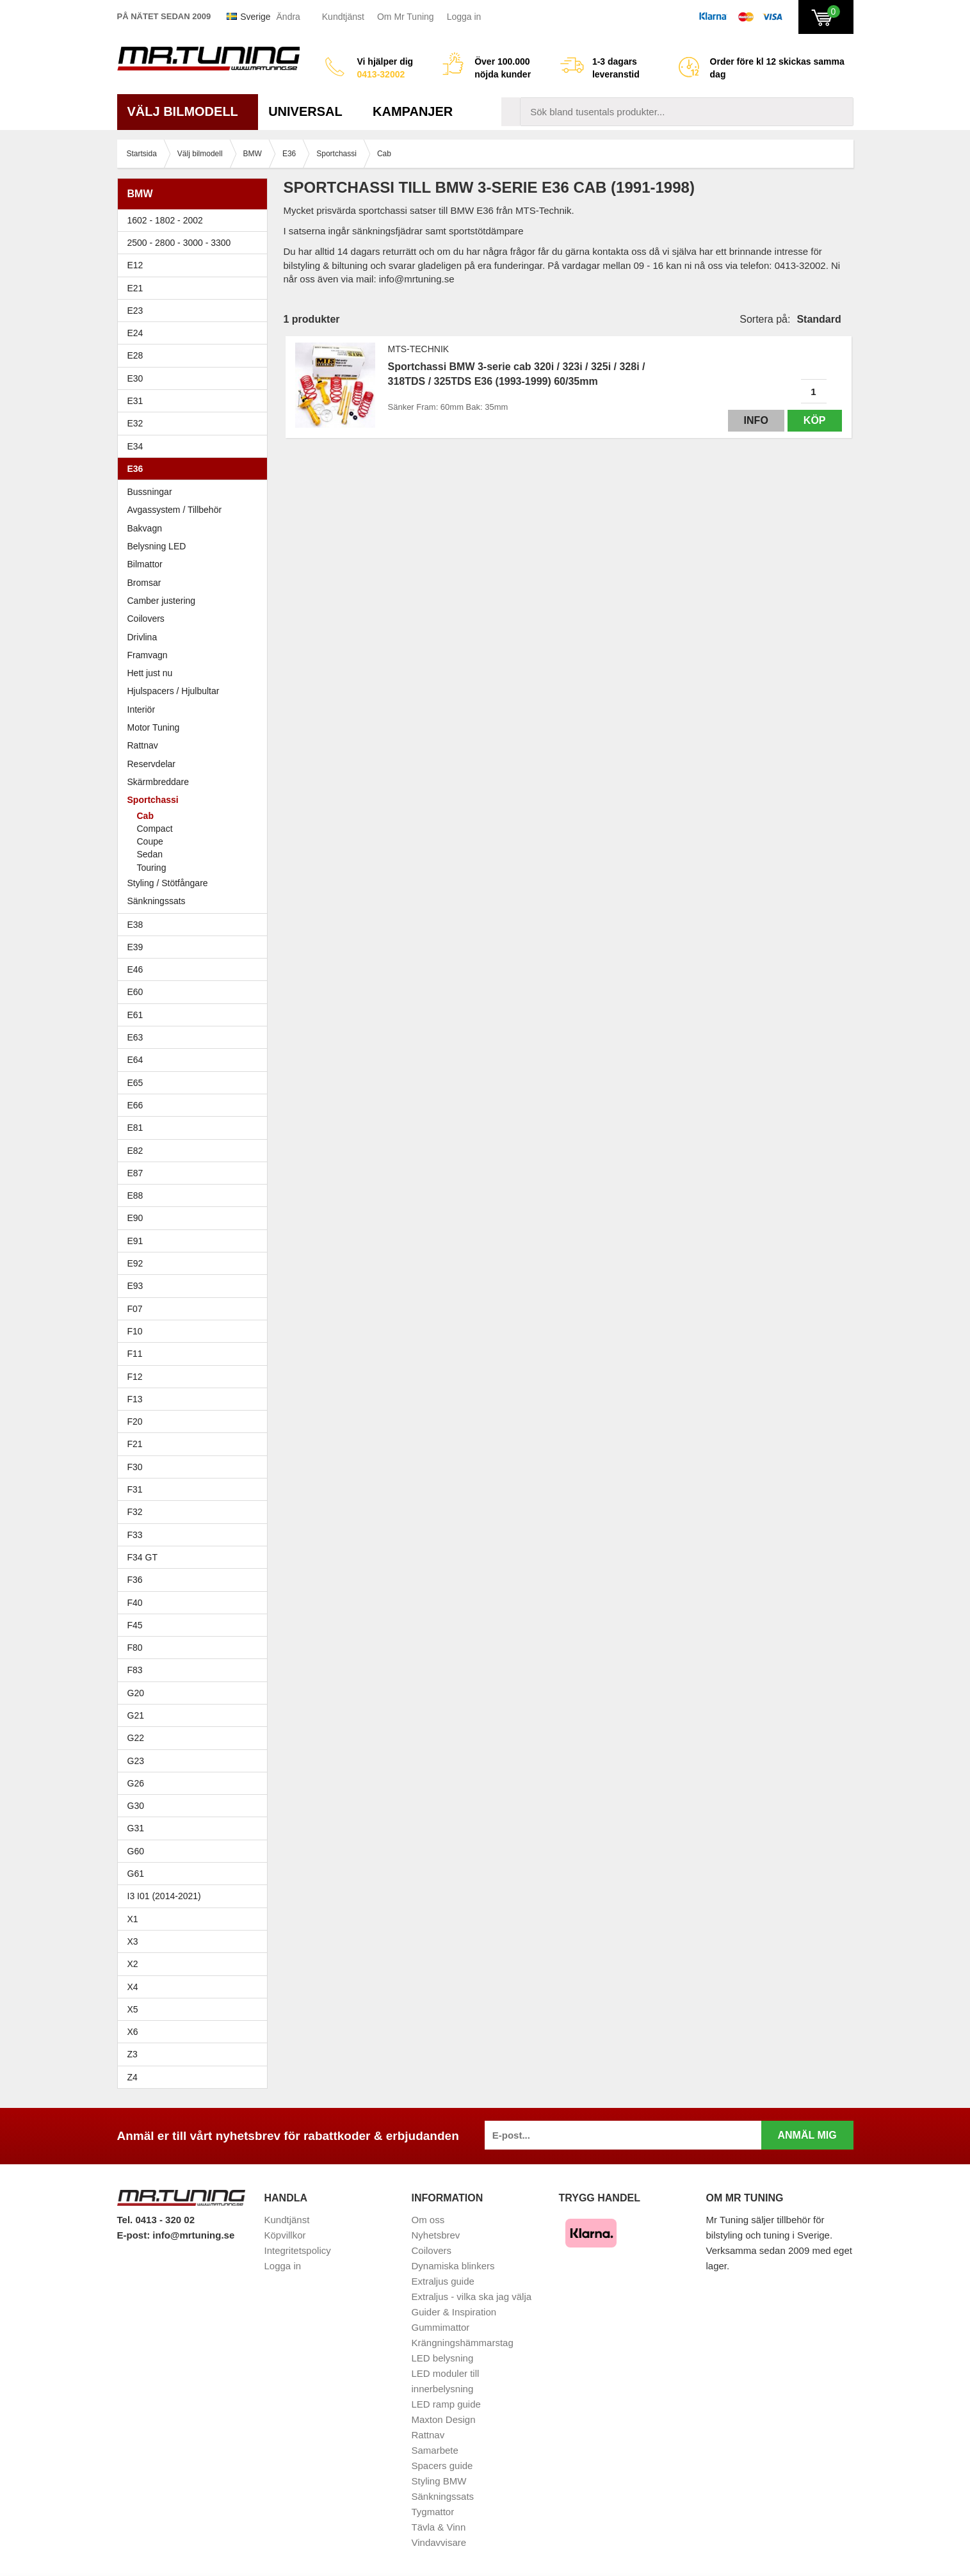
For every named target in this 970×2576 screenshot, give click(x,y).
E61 (195, 1015)
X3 (195, 1941)
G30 (135, 1806)
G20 (135, 1693)
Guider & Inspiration (454, 2311)
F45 (135, 1625)
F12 (195, 1377)
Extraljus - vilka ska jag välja (472, 2296)
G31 (135, 1828)
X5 (195, 2009)
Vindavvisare (439, 2542)
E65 (195, 1083)
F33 (135, 1535)
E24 (195, 333)
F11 (195, 1354)
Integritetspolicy (297, 2250)
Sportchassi (195, 800)
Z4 (195, 2077)
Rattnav (142, 745)
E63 (195, 1037)
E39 (195, 947)
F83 (135, 1670)
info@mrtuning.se (193, 2235)
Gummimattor (441, 2327)
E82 (195, 1151)
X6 (132, 2032)
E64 (195, 1060)
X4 (195, 1987)
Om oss (428, 2219)
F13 (195, 1399)
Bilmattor (145, 564)
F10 (195, 1331)
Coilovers (146, 618)
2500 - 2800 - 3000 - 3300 (195, 243)
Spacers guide (442, 2465)
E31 (135, 401)
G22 (135, 1738)
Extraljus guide (443, 2281)
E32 (135, 423)
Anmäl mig (806, 2135)
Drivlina (142, 637)
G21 (135, 1715)
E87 (195, 1173)
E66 (195, 1105)
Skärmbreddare (158, 782)
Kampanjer (413, 111)
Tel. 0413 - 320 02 (156, 2219)
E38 (195, 924)
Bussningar (195, 492)
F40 (135, 1603)
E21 (195, 288)
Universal (310, 111)
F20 (195, 1421)
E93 (195, 1286)
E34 (195, 446)
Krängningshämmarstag (462, 2342)
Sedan (150, 854)
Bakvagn (195, 528)
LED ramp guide (446, 2404)
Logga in (464, 17)
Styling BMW (439, 2480)
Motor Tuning (195, 727)
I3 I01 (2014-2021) (164, 1896)
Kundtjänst (343, 17)
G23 (135, 1761)
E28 (195, 355)
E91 (195, 1241)
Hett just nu (150, 673)
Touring (151, 868)
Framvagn (195, 655)
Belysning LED (195, 546)
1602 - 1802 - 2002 (195, 220)
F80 (135, 1647)
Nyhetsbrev (436, 2235)
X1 (195, 1919)
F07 (195, 1309)
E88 (195, 1195)
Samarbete (435, 2450)
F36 (135, 1580)
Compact (155, 828)
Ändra (288, 17)
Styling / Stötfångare (167, 883)
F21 (135, 1444)
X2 (132, 1964)
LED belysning (443, 2358)
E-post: (135, 2235)
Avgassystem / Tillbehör (174, 510)
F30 (195, 1467)
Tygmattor (433, 2511)
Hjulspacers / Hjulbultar (173, 691)
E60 (195, 992)
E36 (195, 469)
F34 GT (195, 1557)
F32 (135, 1512)
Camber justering (161, 600)
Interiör (141, 709)
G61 (135, 1873)
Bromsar (144, 583)
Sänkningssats (195, 901)
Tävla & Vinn (439, 2527)
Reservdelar (151, 764)
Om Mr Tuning (405, 17)
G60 (135, 1851)
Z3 (195, 2054)
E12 (195, 265)
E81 (195, 1127)
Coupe (150, 841)
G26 (135, 1783)
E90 (195, 1218)
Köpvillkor (285, 2235)
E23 (195, 310)
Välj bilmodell (187, 111)
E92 (195, 1263)
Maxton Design (444, 2419)
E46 (195, 969)
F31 (195, 1489)
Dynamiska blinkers (453, 2265)
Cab (145, 816)
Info (756, 420)
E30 (195, 378)
